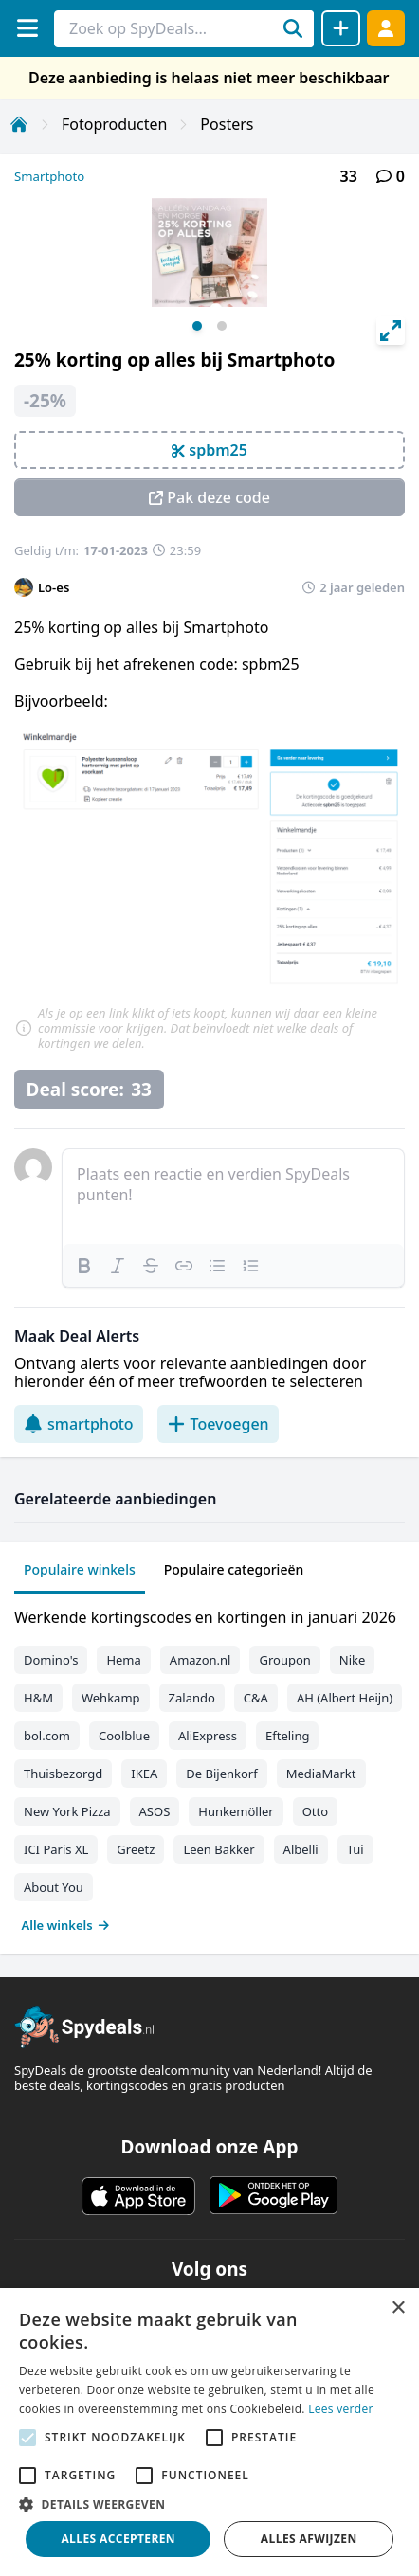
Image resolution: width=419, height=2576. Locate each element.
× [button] (398, 2308)
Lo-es (53, 587)
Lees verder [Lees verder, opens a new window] (340, 2409)
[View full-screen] (390, 330)
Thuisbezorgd (63, 1773)
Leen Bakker (218, 1849)
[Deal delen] (340, 28)
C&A (256, 1697)
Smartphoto (49, 176)
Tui (355, 1849)
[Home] (18, 124)
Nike (352, 1659)
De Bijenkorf (221, 1773)
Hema (123, 1659)
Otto (315, 1811)
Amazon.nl (200, 1659)
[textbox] (233, 1196)
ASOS (155, 1811)
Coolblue (124, 1735)
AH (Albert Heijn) (344, 1697)
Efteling (287, 1735)
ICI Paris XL (56, 1849)
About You (53, 1887)
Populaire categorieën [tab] (234, 1569)
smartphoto (79, 1424)
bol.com (47, 1735)
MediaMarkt (321, 1773)
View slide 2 (222, 326)
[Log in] (386, 27)
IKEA (144, 1773)
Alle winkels (66, 1925)
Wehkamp (111, 1697)
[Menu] (27, 28)
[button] (209, 2504)
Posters (226, 124)
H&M (38, 1697)
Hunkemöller (235, 1811)
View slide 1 (197, 326)
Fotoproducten (114, 124)
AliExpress (207, 1735)
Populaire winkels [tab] (80, 1569)
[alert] (209, 2432)
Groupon (284, 1659)
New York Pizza (67, 1811)
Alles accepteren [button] (118, 2539)
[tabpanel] (209, 1766)
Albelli (301, 1849)
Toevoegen (218, 1424)
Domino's (51, 1659)
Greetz (136, 1849)
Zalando (192, 1697)
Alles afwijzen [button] (309, 2539)
